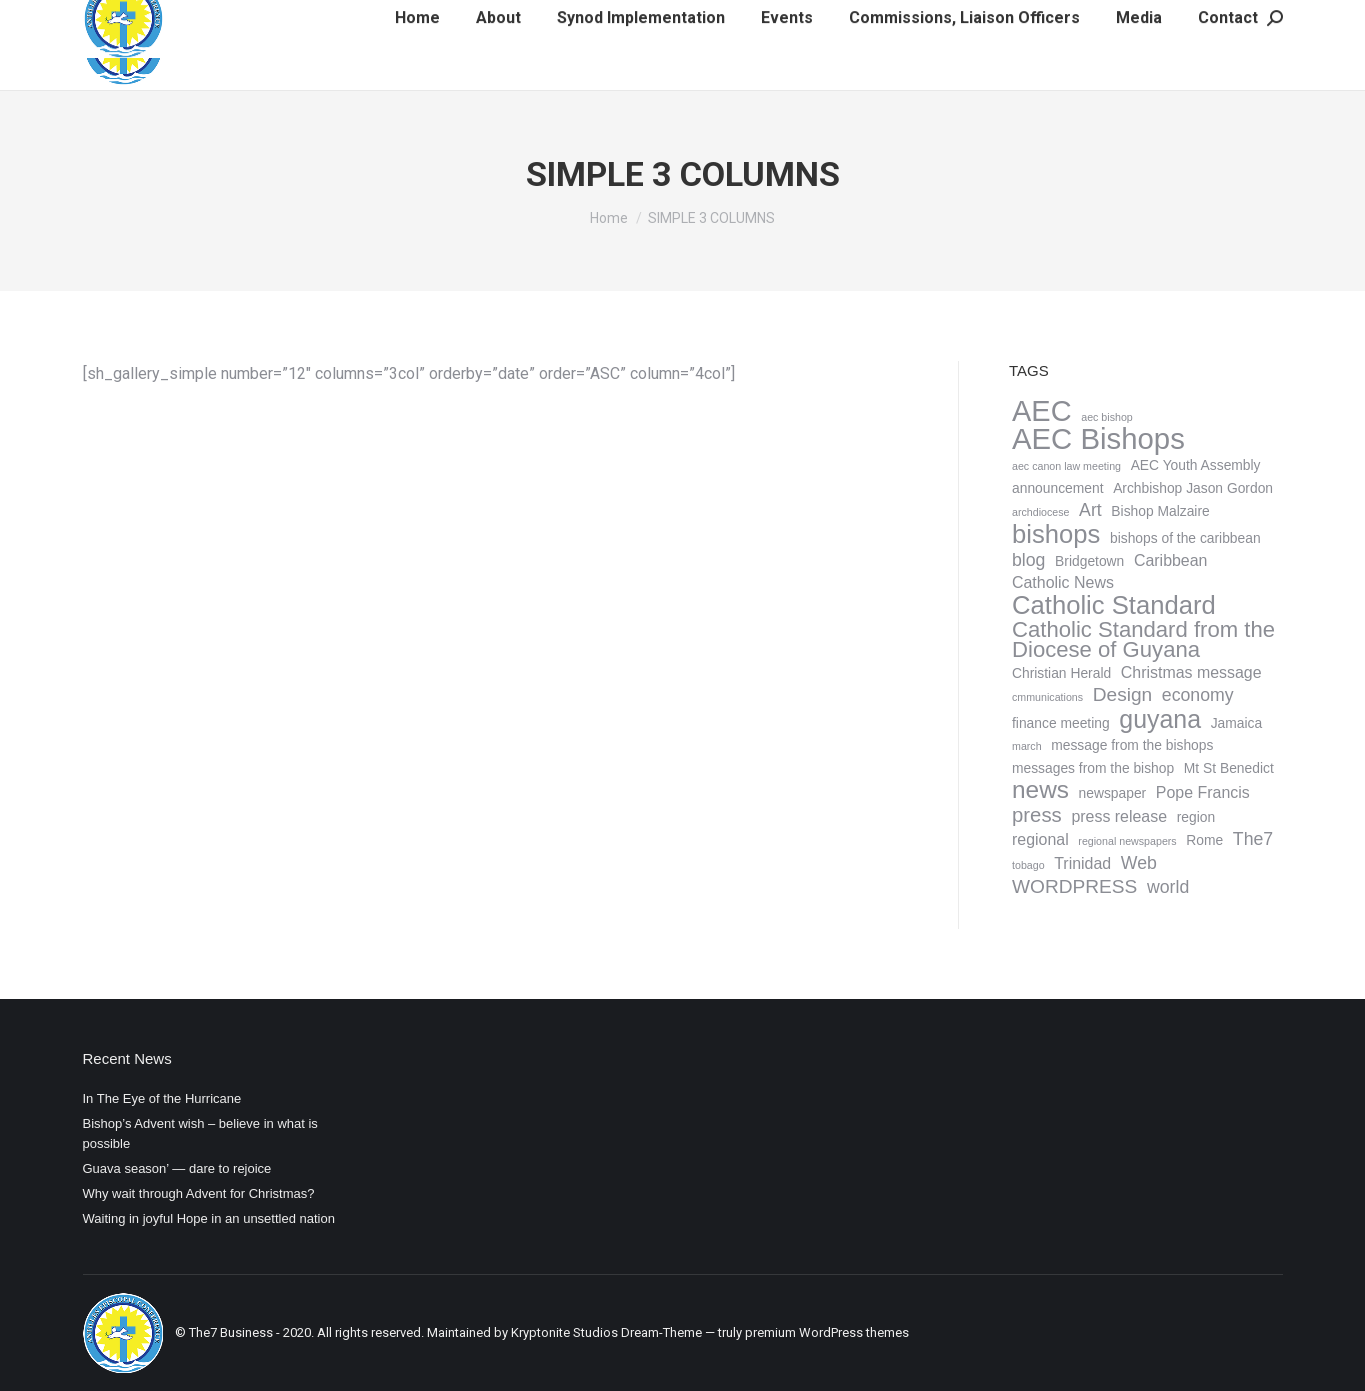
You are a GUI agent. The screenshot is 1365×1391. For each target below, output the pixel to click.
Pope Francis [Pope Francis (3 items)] (1202, 792)
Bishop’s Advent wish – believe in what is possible (200, 1133)
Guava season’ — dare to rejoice (177, 1168)
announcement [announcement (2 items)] (1058, 488)
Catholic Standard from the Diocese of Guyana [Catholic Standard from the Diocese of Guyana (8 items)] (1143, 640)
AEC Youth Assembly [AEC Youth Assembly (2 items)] (1195, 465)
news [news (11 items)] (1040, 790)
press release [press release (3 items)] (1119, 816)
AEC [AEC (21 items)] (1042, 411)
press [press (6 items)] (1037, 815)
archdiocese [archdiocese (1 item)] (1040, 512)
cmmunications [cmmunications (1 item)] (1047, 697)
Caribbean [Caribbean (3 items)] (1170, 560)
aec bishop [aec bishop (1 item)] (1107, 417)
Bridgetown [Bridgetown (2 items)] (1089, 561)
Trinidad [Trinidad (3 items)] (1082, 863)
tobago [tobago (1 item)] (1028, 865)
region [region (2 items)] (1195, 817)
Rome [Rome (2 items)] (1204, 840)
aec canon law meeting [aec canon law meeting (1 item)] (1066, 466)
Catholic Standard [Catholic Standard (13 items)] (1114, 605)
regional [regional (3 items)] (1040, 839)
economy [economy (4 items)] (1197, 695)
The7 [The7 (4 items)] (1252, 839)
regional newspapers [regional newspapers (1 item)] (1127, 841)
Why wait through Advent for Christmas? (199, 1193)
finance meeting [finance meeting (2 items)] (1061, 723)
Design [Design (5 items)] (1121, 695)
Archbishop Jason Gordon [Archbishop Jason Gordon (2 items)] (1193, 488)
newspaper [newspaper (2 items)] (1112, 793)
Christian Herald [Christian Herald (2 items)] (1061, 673)
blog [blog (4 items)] (1028, 560)
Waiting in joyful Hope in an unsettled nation (209, 1218)
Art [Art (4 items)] (1090, 510)
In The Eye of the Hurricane (162, 1098)
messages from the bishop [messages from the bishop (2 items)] (1093, 768)
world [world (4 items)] (1167, 887)
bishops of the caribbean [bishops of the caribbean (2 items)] (1184, 538)
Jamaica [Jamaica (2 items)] (1236, 723)
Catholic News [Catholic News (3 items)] (1063, 582)
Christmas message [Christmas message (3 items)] (1190, 672)
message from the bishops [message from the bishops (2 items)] (1132, 745)
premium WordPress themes (827, 1332)
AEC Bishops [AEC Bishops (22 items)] (1098, 439)
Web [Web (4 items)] (1138, 863)
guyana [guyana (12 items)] (1160, 719)
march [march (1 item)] (1027, 746)
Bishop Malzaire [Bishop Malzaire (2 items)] (1160, 511)
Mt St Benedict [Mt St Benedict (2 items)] (1228, 768)
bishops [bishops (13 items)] (1056, 534)
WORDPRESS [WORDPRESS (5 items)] (1074, 887)
